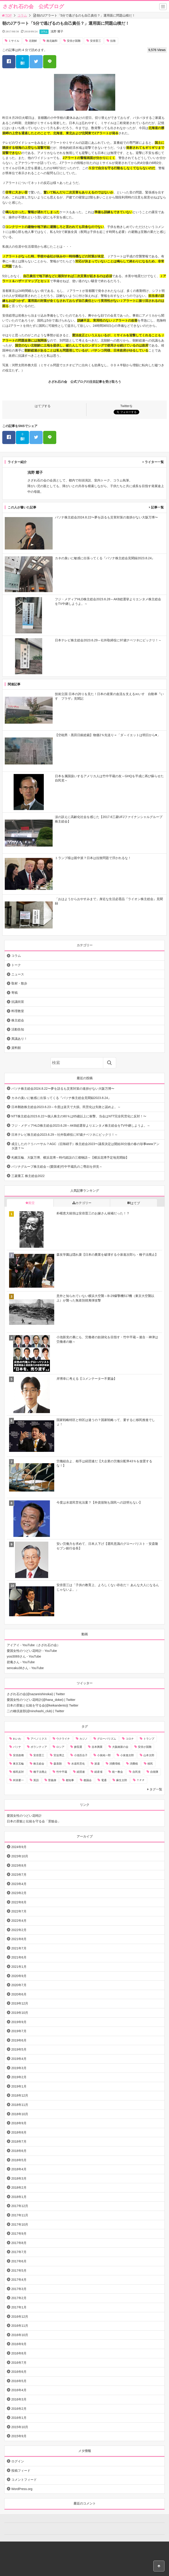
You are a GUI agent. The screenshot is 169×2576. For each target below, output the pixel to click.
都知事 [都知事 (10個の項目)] (70, 1780)
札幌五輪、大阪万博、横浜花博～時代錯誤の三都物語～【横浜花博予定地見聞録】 (70, 1157)
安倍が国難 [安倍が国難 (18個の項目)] (145, 1746)
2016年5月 (19, 2381)
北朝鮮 (33, 40)
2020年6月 (19, 1994)
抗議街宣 (17, 1002)
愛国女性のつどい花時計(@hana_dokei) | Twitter (41, 1700)
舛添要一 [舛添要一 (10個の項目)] (18, 1780)
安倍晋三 (95, 40)
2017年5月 (19, 2270)
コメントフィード (24, 2479)
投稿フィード (20, 2470)
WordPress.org (21, 2489)
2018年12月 (19, 2095)
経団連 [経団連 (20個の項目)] (81, 1771)
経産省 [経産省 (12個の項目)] (98, 1771)
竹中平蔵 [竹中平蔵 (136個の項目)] (61, 1771)
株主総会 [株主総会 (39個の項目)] (38, 1763)
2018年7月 (19, 2141)
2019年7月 (19, 2031)
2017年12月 (19, 2206)
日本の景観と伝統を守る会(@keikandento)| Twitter (42, 1705)
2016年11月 (19, 2325)
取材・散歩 (19, 983)
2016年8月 (19, 2353)
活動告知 (17, 1029)
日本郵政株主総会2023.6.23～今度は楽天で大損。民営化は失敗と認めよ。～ (66, 1107)
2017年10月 (19, 2224)
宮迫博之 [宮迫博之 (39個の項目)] (59, 1755)
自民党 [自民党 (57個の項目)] (136, 1771)
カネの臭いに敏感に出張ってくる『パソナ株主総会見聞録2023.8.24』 (61, 1098)
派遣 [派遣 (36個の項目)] (97, 1763)
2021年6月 (19, 1957)
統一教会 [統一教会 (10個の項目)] (117, 1771)
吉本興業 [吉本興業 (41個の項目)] (97, 1746)
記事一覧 (157, 507)
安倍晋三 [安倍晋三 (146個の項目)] (38, 1755)
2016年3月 (19, 2399)
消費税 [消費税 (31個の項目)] (134, 1763)
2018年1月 (19, 2197)
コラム (22, 15)
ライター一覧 (154, 462)
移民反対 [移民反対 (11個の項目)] (18, 1771)
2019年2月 (19, 2077)
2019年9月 (19, 2022)
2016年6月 (19, 2371)
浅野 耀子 (57, 31)
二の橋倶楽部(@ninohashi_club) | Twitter (35, 1711)
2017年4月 (19, 2279)
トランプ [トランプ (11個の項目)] (148, 1738)
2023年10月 (19, 1856)
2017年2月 (19, 2298)
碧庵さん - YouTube (21, 1662)
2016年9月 (19, 2344)
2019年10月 (19, 2012)
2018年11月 (19, 2105)
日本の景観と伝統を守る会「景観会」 (34, 1821)
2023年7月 (19, 1874)
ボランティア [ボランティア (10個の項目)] (39, 1746)
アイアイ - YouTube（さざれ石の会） (33, 1645)
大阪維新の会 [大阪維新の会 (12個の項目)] (120, 1746)
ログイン (17, 2461)
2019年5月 (19, 2049)
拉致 (113, 40)
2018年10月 (19, 2114)
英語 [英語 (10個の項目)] (36, 1780)
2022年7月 (19, 1911)
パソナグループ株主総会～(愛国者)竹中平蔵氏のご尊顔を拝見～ (56, 1166)
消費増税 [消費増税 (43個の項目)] (114, 1763)
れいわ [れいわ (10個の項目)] (17, 1738)
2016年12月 (19, 2316)
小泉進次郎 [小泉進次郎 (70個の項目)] (127, 1755)
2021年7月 (19, 1948)
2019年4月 (19, 2059)
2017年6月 (19, 2261)
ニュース (17, 974)
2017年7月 (19, 2252)
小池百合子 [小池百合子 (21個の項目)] (81, 1755)
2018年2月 (19, 2187)
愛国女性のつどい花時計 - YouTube (32, 1651)
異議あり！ (19, 1038)
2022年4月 (19, 1920)
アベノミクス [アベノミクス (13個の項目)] (39, 1738)
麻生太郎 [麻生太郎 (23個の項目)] (121, 1780)
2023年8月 (19, 1865)
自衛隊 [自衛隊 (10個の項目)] (154, 1771)
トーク (16, 965)
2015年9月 (19, 2436)
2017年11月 (19, 2215)
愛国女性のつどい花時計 (24, 1815)
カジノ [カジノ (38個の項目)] (83, 1738)
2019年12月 (19, 2003)
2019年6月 (19, 2040)
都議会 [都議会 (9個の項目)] (87, 1780)
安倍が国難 (74, 40)
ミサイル (13, 40)
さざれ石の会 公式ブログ (33, 6)
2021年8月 (19, 1939)
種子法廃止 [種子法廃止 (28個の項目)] (40, 1771)
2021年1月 (19, 1966)
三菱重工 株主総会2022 (28, 1176)
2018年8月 (19, 2132)
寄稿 (14, 992)
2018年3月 (19, 2178)
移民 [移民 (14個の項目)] (150, 1763)
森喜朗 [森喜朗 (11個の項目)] (58, 1763)
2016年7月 (19, 2362)
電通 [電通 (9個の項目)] (104, 1780)
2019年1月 (19, 2086)
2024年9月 (19, 1847)
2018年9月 (19, 2123)
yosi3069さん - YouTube (24, 1656)
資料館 (16, 1048)
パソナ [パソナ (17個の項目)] (17, 1746)
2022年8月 (19, 1902)
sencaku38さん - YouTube (25, 1668)
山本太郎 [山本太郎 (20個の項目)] (148, 1755)
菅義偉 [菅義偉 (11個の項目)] (52, 1780)
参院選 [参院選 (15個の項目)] (78, 1746)
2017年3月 (19, 2289)
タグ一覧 (155, 1789)
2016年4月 (19, 2390)
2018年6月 (19, 2151)
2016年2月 (19, 2408)
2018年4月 (19, 2169)
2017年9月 (19, 2233)
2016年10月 (19, 2335)
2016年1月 (19, 2418)
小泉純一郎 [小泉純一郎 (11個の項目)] (104, 1755)
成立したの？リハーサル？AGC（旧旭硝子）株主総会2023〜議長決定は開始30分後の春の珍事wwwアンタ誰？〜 (85, 1146)
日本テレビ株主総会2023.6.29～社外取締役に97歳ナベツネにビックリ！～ (64, 1134)
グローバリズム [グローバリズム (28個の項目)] (106, 1738)
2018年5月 (19, 2160)
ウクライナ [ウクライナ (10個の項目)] (63, 1738)
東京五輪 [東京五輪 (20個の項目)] (18, 1763)
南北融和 (52, 40)
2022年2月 (19, 1930)
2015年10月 (19, 2427)
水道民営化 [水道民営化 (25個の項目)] (78, 1763)
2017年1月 (19, 2307)
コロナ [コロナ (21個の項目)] (130, 1738)
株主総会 (17, 1020)
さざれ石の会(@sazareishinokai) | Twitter (36, 1694)
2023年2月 (19, 1893)
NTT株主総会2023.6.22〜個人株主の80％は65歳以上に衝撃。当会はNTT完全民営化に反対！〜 (79, 1116)
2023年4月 (19, 1884)
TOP (6, 15)
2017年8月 (19, 2243)
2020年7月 (19, 1985)
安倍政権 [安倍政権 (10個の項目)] (18, 1755)
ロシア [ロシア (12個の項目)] (60, 1746)
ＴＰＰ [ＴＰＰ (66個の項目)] (141, 1780)
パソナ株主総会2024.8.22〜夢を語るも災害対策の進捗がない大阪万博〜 (62, 1088)
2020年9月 (19, 1976)
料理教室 (17, 1011)
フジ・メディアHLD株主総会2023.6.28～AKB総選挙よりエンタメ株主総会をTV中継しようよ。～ (80, 1125)
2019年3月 (19, 2068)
